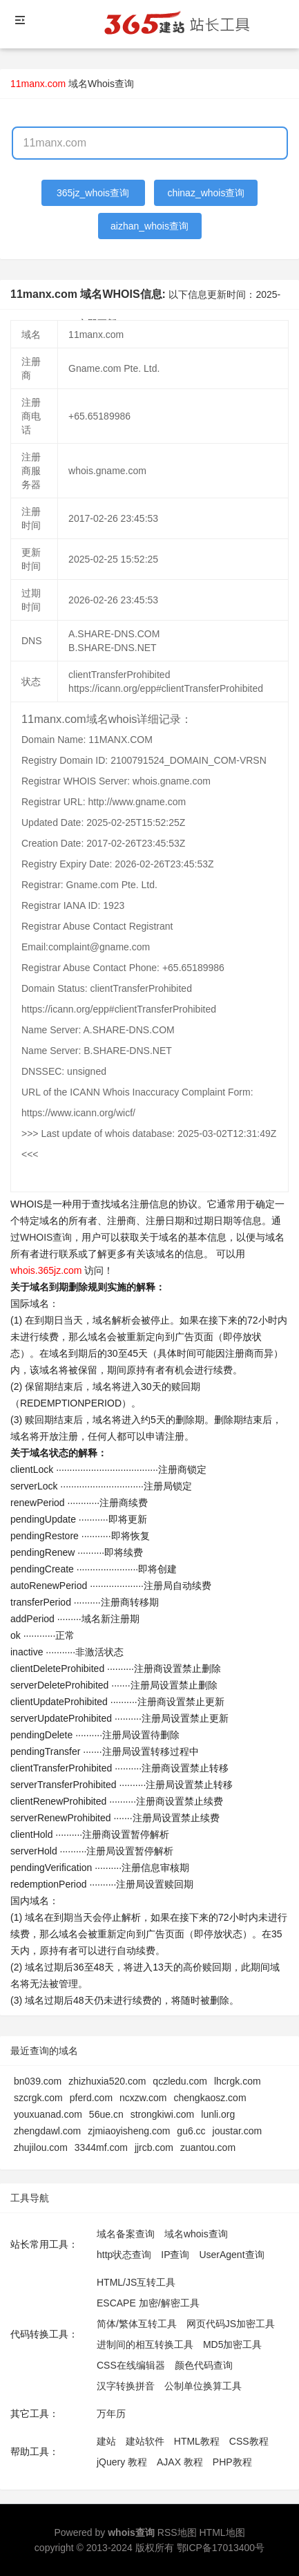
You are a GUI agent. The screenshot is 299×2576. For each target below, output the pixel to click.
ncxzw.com (142, 2097)
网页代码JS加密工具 (230, 2323)
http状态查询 (124, 2254)
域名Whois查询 (101, 83)
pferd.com (91, 2097)
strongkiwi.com (163, 2114)
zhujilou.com (41, 2147)
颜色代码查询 (204, 2365)
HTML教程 (197, 2441)
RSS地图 (177, 2532)
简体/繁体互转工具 (137, 2323)
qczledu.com (180, 2081)
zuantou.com (207, 2147)
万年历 (111, 2413)
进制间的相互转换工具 (145, 2344)
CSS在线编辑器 (131, 2365)
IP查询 (175, 2254)
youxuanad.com (48, 2114)
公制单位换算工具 (203, 2385)
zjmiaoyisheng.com (129, 2130)
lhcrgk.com (237, 2081)
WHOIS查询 (46, 1237)
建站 (106, 2441)
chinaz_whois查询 (205, 192)
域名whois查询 (196, 2233)
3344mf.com (101, 2147)
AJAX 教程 (180, 2461)
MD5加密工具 (232, 2344)
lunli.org (218, 2114)
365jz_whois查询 (93, 192)
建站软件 (145, 2441)
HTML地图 (221, 2532)
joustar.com (237, 2130)
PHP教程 (232, 2461)
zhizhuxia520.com (107, 2081)
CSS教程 (249, 2441)
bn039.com (37, 2081)
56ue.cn (106, 2114)
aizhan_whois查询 (149, 226)
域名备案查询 (126, 2233)
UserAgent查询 (231, 2254)
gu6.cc (191, 2130)
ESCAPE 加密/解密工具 (148, 2303)
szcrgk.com (38, 2097)
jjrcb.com (154, 2147)
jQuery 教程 (122, 2461)
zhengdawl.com (47, 2130)
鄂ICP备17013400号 (221, 2547)
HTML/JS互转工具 (136, 2282)
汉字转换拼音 (126, 2385)
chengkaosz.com (210, 2097)
